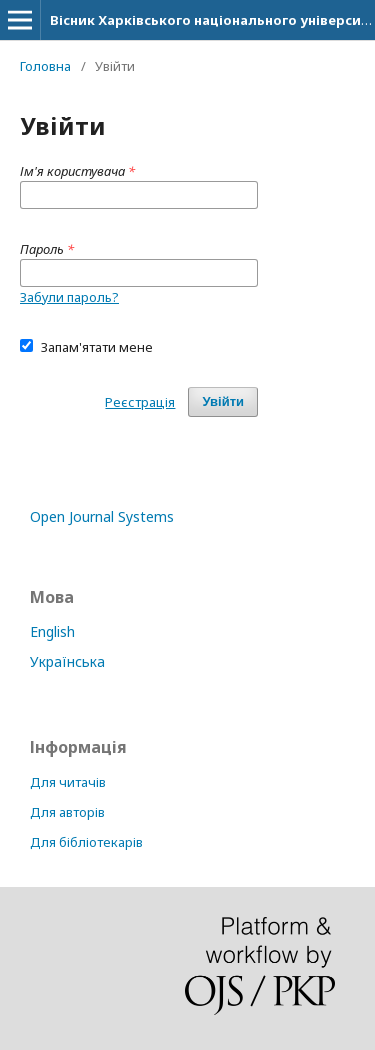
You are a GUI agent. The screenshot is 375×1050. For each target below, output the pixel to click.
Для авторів (67, 812)
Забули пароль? (69, 297)
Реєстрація (140, 402)
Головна (45, 66)
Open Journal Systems (102, 516)
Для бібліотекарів (86, 842)
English (52, 631)
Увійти (223, 401)
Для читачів (68, 782)
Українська (67, 661)
